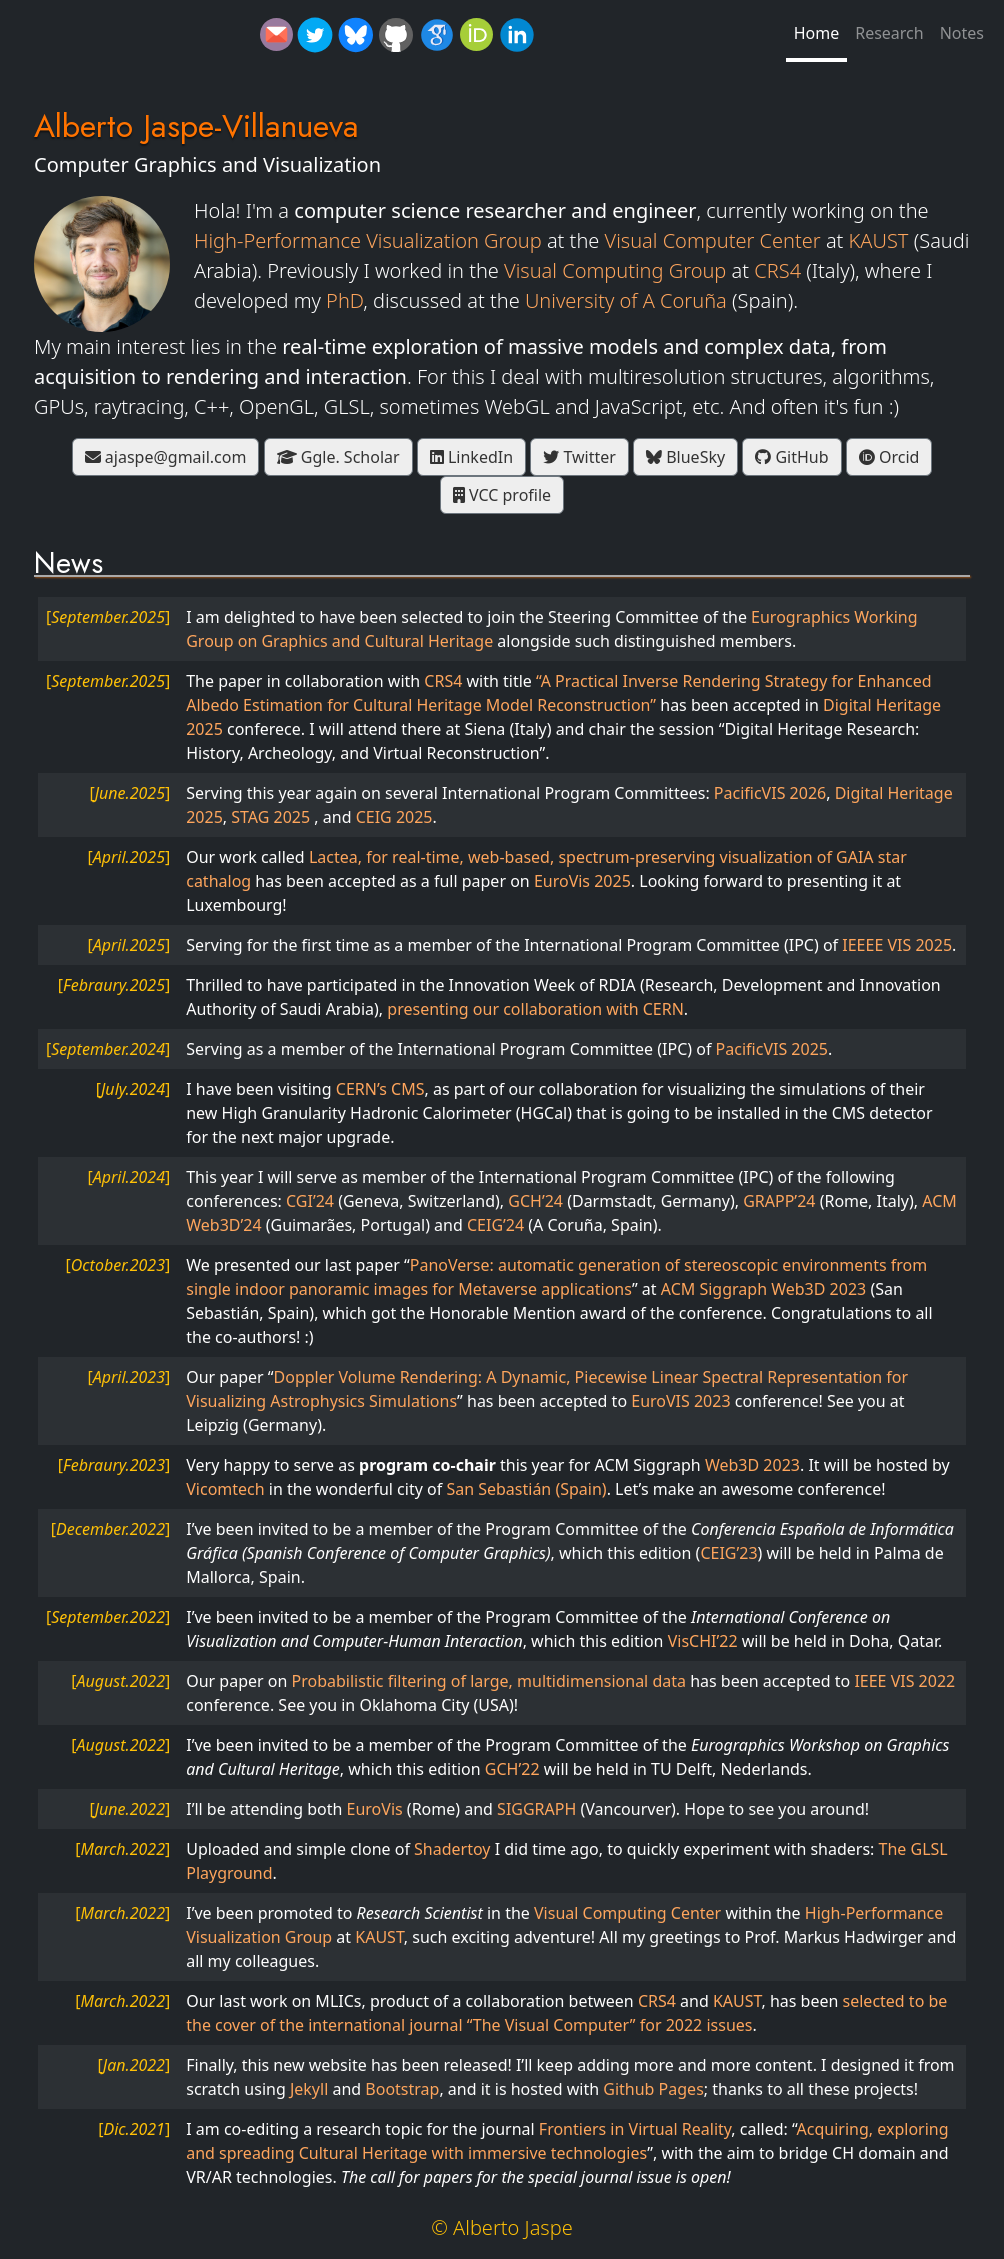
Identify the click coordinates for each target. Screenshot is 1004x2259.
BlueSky (685, 457)
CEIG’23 (728, 1553)
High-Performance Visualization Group (368, 240)
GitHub (791, 457)
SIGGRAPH (536, 1809)
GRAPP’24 (779, 1201)
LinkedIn (471, 457)
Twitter (579, 457)
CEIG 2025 (394, 817)
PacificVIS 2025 (772, 1049)
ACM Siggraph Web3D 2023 (763, 1289)
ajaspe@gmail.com (166, 457)
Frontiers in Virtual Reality (635, 2129)
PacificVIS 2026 (770, 793)
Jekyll (309, 2089)
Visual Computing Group (615, 270)
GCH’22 (512, 1769)
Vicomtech (225, 1489)
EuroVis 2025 (582, 881)
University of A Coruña (626, 300)
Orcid (889, 457)
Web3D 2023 (752, 1465)
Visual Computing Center (627, 1913)
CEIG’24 (495, 1225)
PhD (344, 300)
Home (817, 33)
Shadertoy (452, 1849)
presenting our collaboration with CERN (535, 1009)
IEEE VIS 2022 (904, 1681)
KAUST (879, 240)
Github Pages (653, 2089)
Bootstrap (402, 2089)
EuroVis (375, 1809)
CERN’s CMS (380, 1089)
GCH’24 (535, 1201)
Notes (962, 33)
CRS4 (777, 270)
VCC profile (502, 495)
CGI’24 (310, 1201)
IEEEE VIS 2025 (897, 945)
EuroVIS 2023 (680, 1401)
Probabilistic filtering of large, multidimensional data (489, 1681)
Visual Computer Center (713, 240)
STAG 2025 (272, 817)
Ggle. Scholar (338, 457)
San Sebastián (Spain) (526, 1489)
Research (889, 33)
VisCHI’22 (703, 1641)
